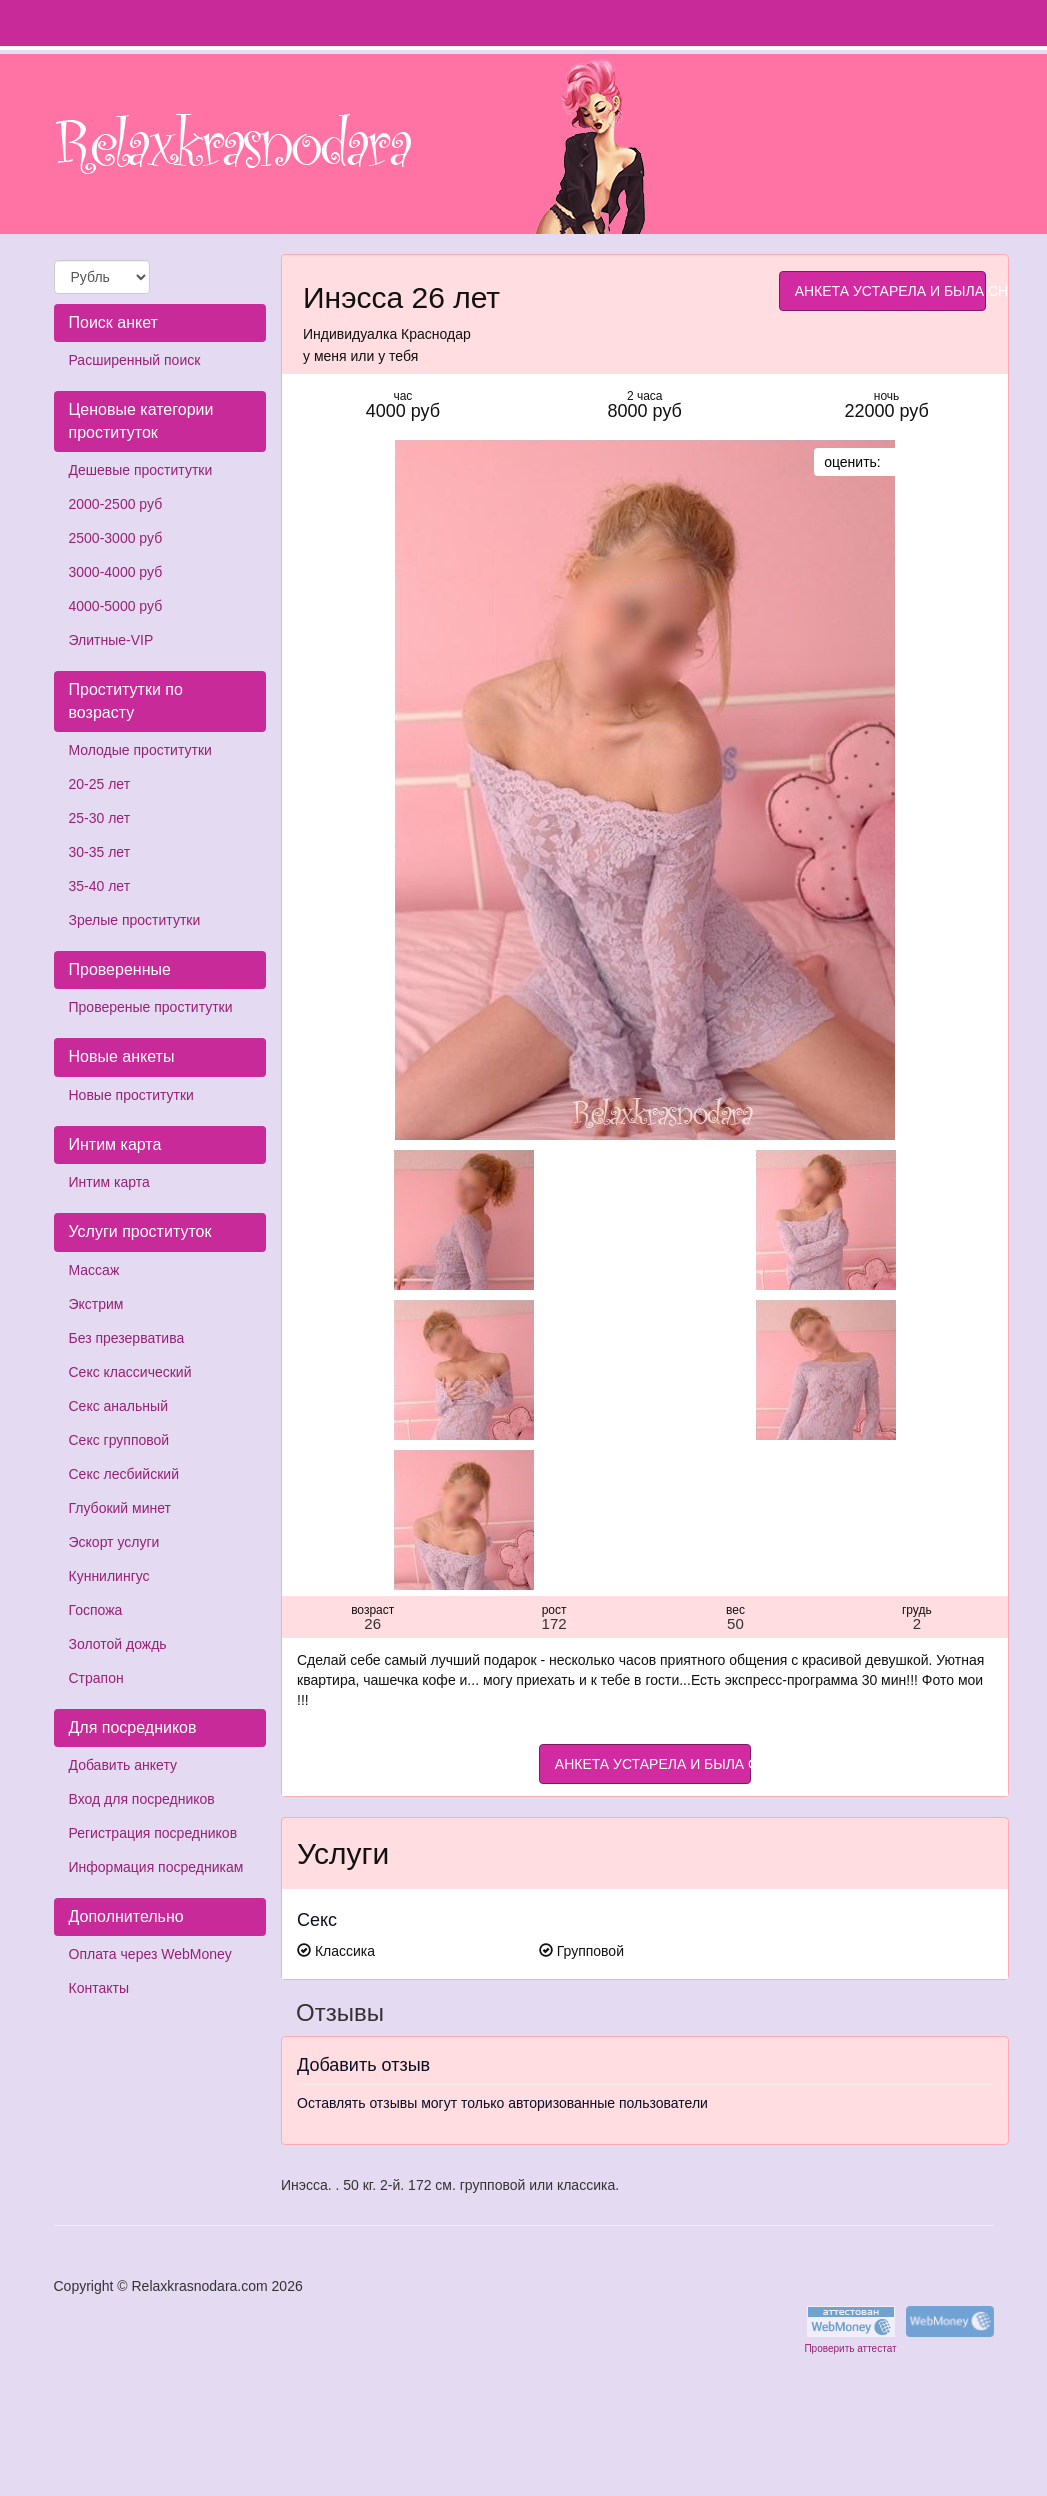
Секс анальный (118, 1406)
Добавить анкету (123, 1765)
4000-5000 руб (116, 606)
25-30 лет (100, 818)
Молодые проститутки (140, 750)
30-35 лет (100, 852)
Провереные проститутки (151, 1007)
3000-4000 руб (116, 572)
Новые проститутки (131, 1095)
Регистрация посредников (153, 1833)
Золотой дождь (118, 1644)
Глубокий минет (120, 1508)
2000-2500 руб (116, 504)
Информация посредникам (156, 1867)
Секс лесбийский (124, 1474)
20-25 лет (100, 784)
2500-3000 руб (116, 538)
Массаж (94, 1270)
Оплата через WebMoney (150, 1954)
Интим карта (109, 1182)
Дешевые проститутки (141, 470)
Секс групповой (119, 1440)
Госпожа (96, 1610)
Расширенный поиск (135, 360)
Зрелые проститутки (135, 920)
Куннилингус (109, 1576)
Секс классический (130, 1372)
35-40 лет (100, 886)
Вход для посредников (142, 1799)
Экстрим (96, 1304)
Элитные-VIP (111, 640)
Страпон (96, 1678)
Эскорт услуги (114, 1542)
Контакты (99, 1988)
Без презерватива (127, 1338)
